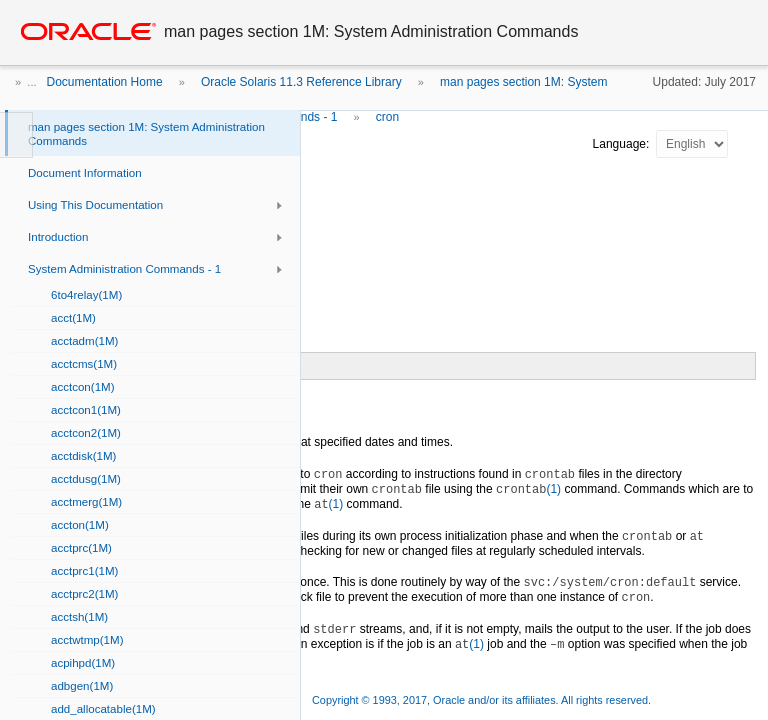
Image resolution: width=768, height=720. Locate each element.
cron (387, 117)
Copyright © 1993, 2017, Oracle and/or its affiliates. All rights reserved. (481, 700)
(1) (528, 489)
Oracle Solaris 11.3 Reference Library (301, 82)
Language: (623, 144)
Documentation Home (105, 82)
